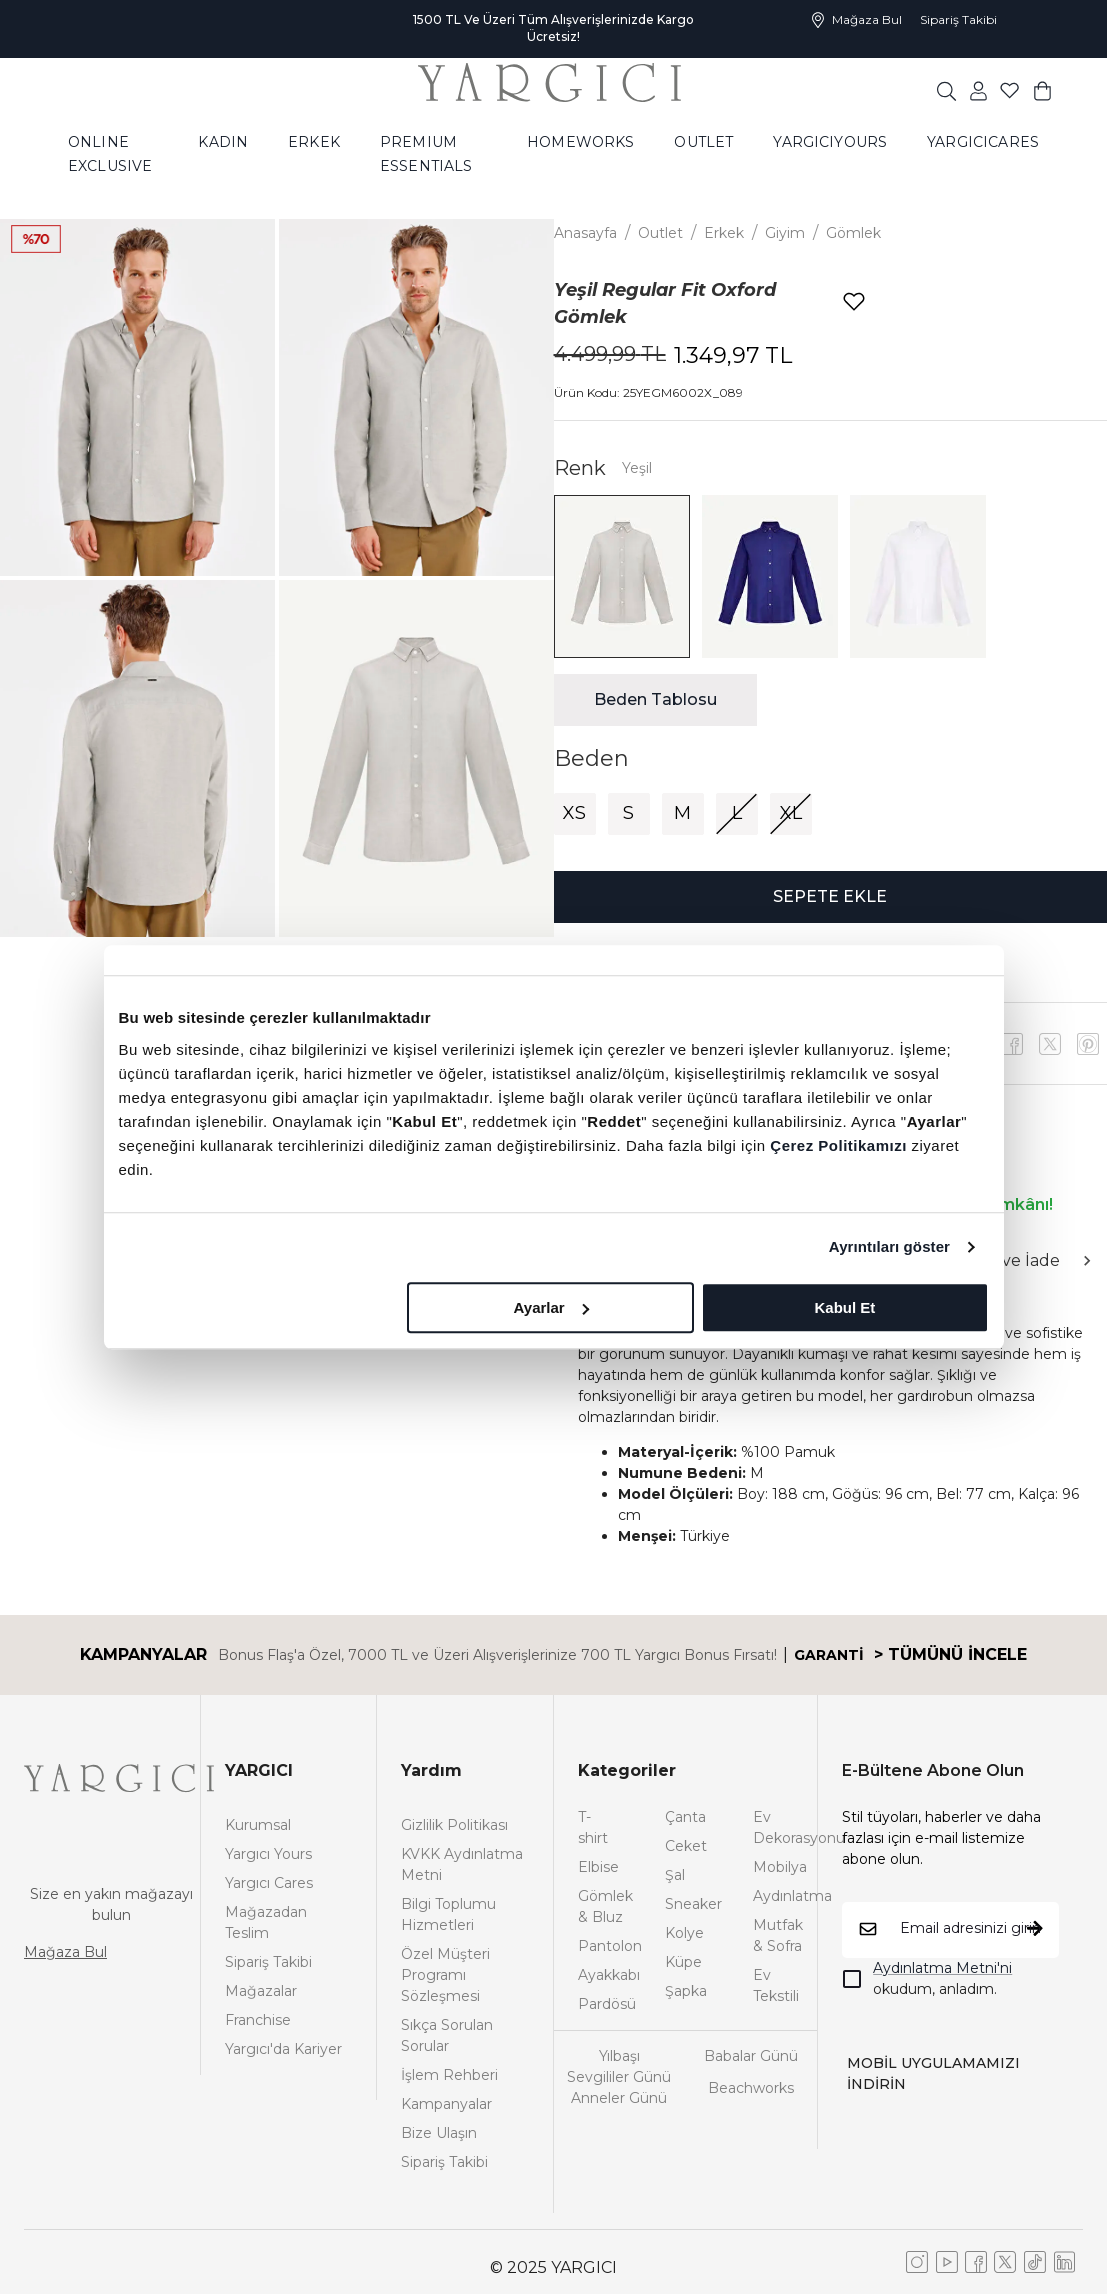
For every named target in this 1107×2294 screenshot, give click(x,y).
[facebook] (1012, 1044)
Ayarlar (551, 1307)
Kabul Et (845, 1307)
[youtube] (1050, 1044)
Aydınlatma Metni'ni (942, 1968)
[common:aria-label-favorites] (979, 90)
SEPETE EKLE (830, 896)
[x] (1088, 1044)
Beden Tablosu (655, 699)
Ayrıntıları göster (889, 1246)
